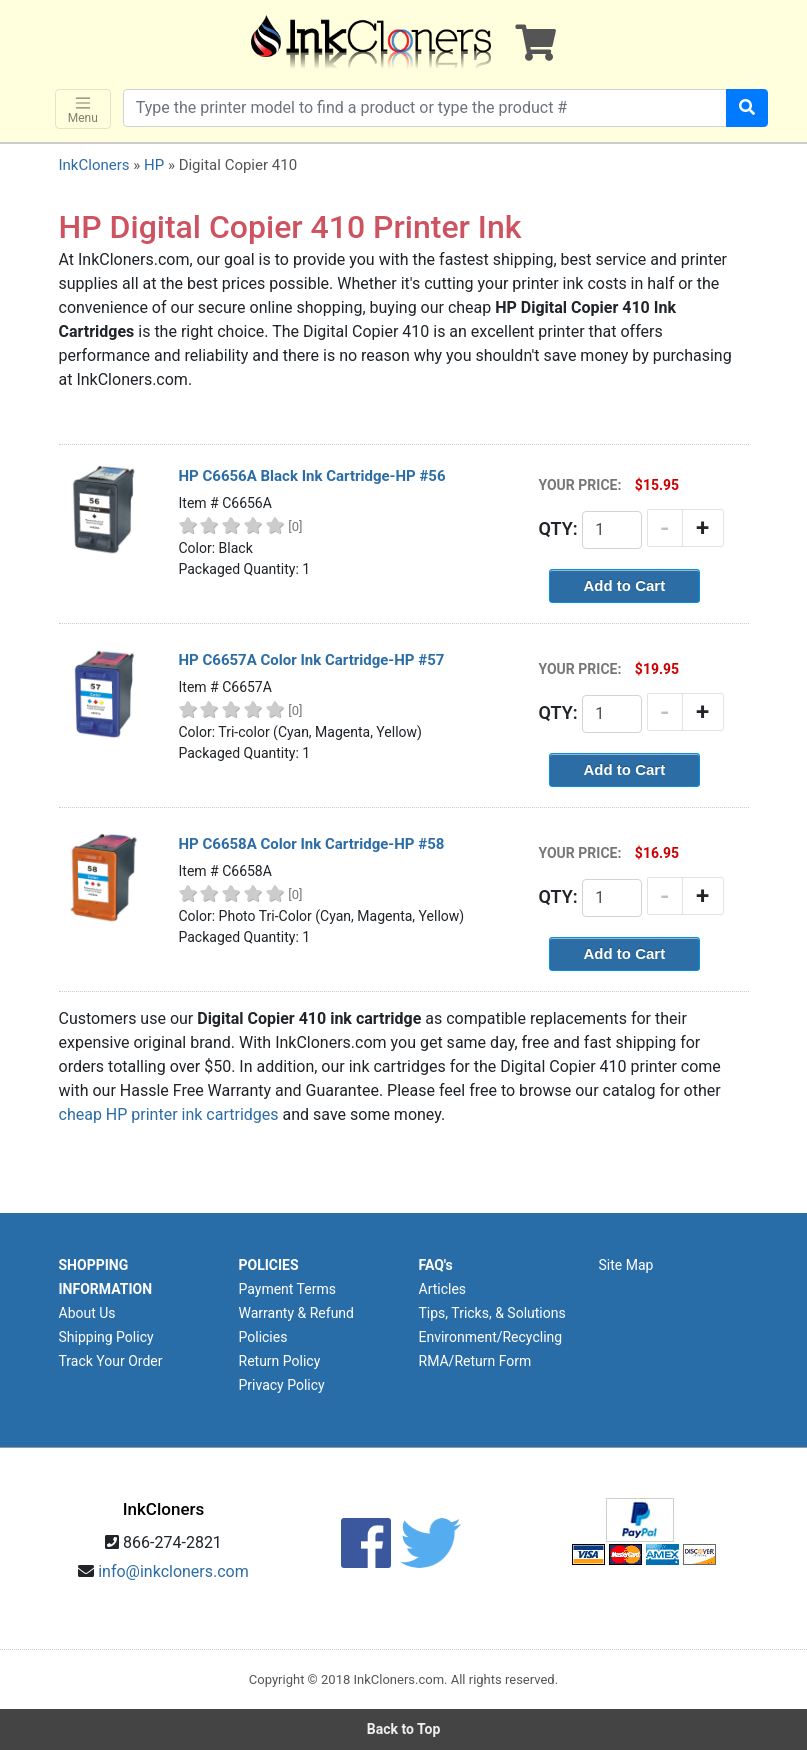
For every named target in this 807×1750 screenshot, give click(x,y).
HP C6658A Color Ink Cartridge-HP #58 (312, 844)
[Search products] (425, 108)
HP (154, 165)
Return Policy (280, 1361)
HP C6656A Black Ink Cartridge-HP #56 (312, 476)
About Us (87, 1313)
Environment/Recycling (491, 1337)
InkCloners (94, 165)
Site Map (626, 1265)
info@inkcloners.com (173, 1571)
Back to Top (404, 1729)
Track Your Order (111, 1361)
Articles (443, 1289)
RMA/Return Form (475, 1361)
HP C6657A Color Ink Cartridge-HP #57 (312, 660)
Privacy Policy (282, 1385)
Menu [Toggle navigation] (83, 109)
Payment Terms (287, 1289)
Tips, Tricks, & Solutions (492, 1313)
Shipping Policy (106, 1337)
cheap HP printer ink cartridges (169, 1114)
